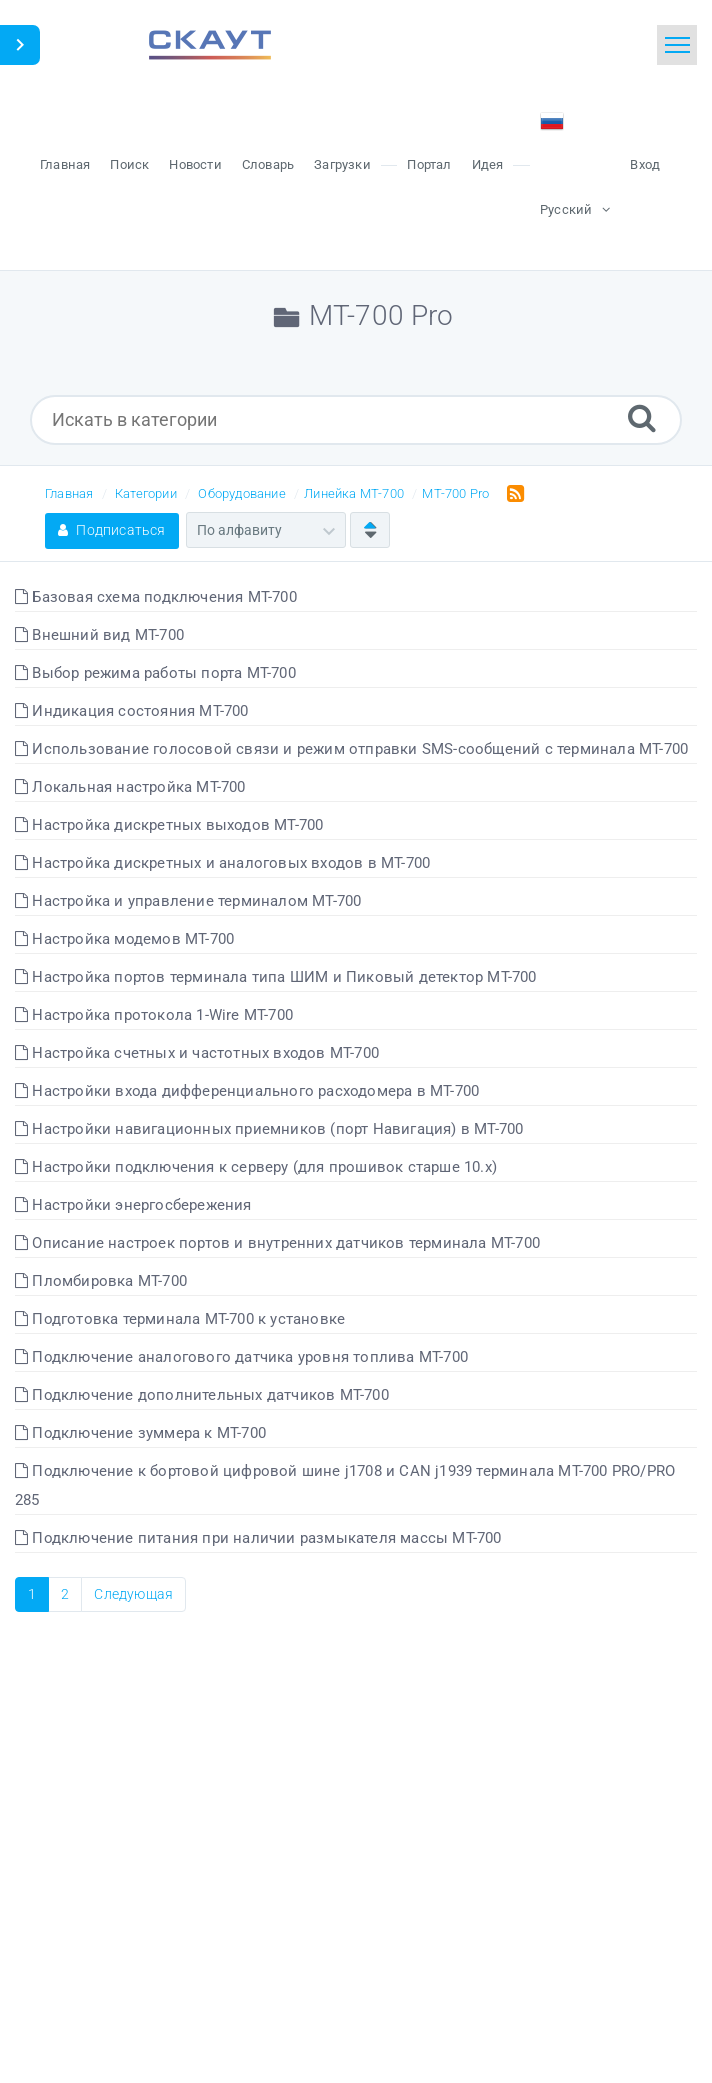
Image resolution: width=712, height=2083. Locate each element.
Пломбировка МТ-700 (101, 1281)
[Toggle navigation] (677, 45)
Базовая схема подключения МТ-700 (156, 597)
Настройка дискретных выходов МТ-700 (169, 825)
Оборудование (241, 493)
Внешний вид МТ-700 (99, 635)
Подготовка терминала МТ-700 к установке (180, 1319)
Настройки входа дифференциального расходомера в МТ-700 (247, 1091)
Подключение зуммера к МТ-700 (140, 1433)
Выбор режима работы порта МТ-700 (155, 673)
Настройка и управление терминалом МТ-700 (188, 901)
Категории (146, 493)
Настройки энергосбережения (133, 1205)
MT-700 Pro (455, 493)
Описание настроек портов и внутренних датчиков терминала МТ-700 (277, 1243)
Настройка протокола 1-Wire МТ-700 (154, 1015)
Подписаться (112, 530)
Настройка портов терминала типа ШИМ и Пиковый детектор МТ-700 (276, 977)
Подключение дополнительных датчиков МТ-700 (202, 1395)
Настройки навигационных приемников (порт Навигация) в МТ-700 (269, 1129)
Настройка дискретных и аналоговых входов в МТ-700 (222, 863)
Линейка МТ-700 (354, 493)
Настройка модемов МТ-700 (124, 939)
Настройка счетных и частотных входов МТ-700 (197, 1053)
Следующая (133, 1594)
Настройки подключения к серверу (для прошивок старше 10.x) (256, 1167)
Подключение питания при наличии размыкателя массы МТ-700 (258, 1538)
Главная (69, 493)
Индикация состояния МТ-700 (132, 711)
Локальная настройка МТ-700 (130, 787)
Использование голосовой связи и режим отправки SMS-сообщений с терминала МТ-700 (351, 749)
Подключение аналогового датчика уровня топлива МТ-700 (241, 1357)
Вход (645, 164)
